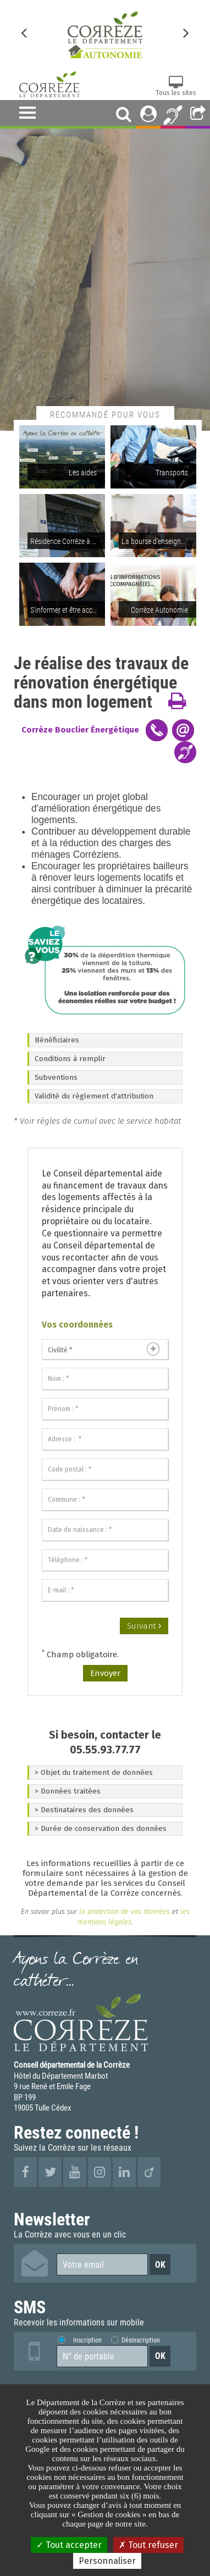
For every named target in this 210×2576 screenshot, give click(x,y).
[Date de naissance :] (105, 1530)
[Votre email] (102, 2264)
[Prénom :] (105, 1409)
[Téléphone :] (105, 1560)
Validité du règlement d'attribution (94, 1096)
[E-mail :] (105, 1590)
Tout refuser (148, 2545)
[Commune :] (105, 1500)
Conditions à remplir (70, 1058)
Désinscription (140, 2340)
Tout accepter (69, 2545)
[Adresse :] (105, 1439)
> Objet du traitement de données (94, 1772)
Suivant (144, 1626)
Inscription (87, 2340)
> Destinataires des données (84, 1809)
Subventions (56, 1077)
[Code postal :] (105, 1469)
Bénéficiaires (57, 1040)
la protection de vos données (123, 1911)
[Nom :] (105, 1379)
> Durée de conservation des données (101, 1828)
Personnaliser (107, 2561)
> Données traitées (68, 1791)
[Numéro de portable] (102, 2356)
